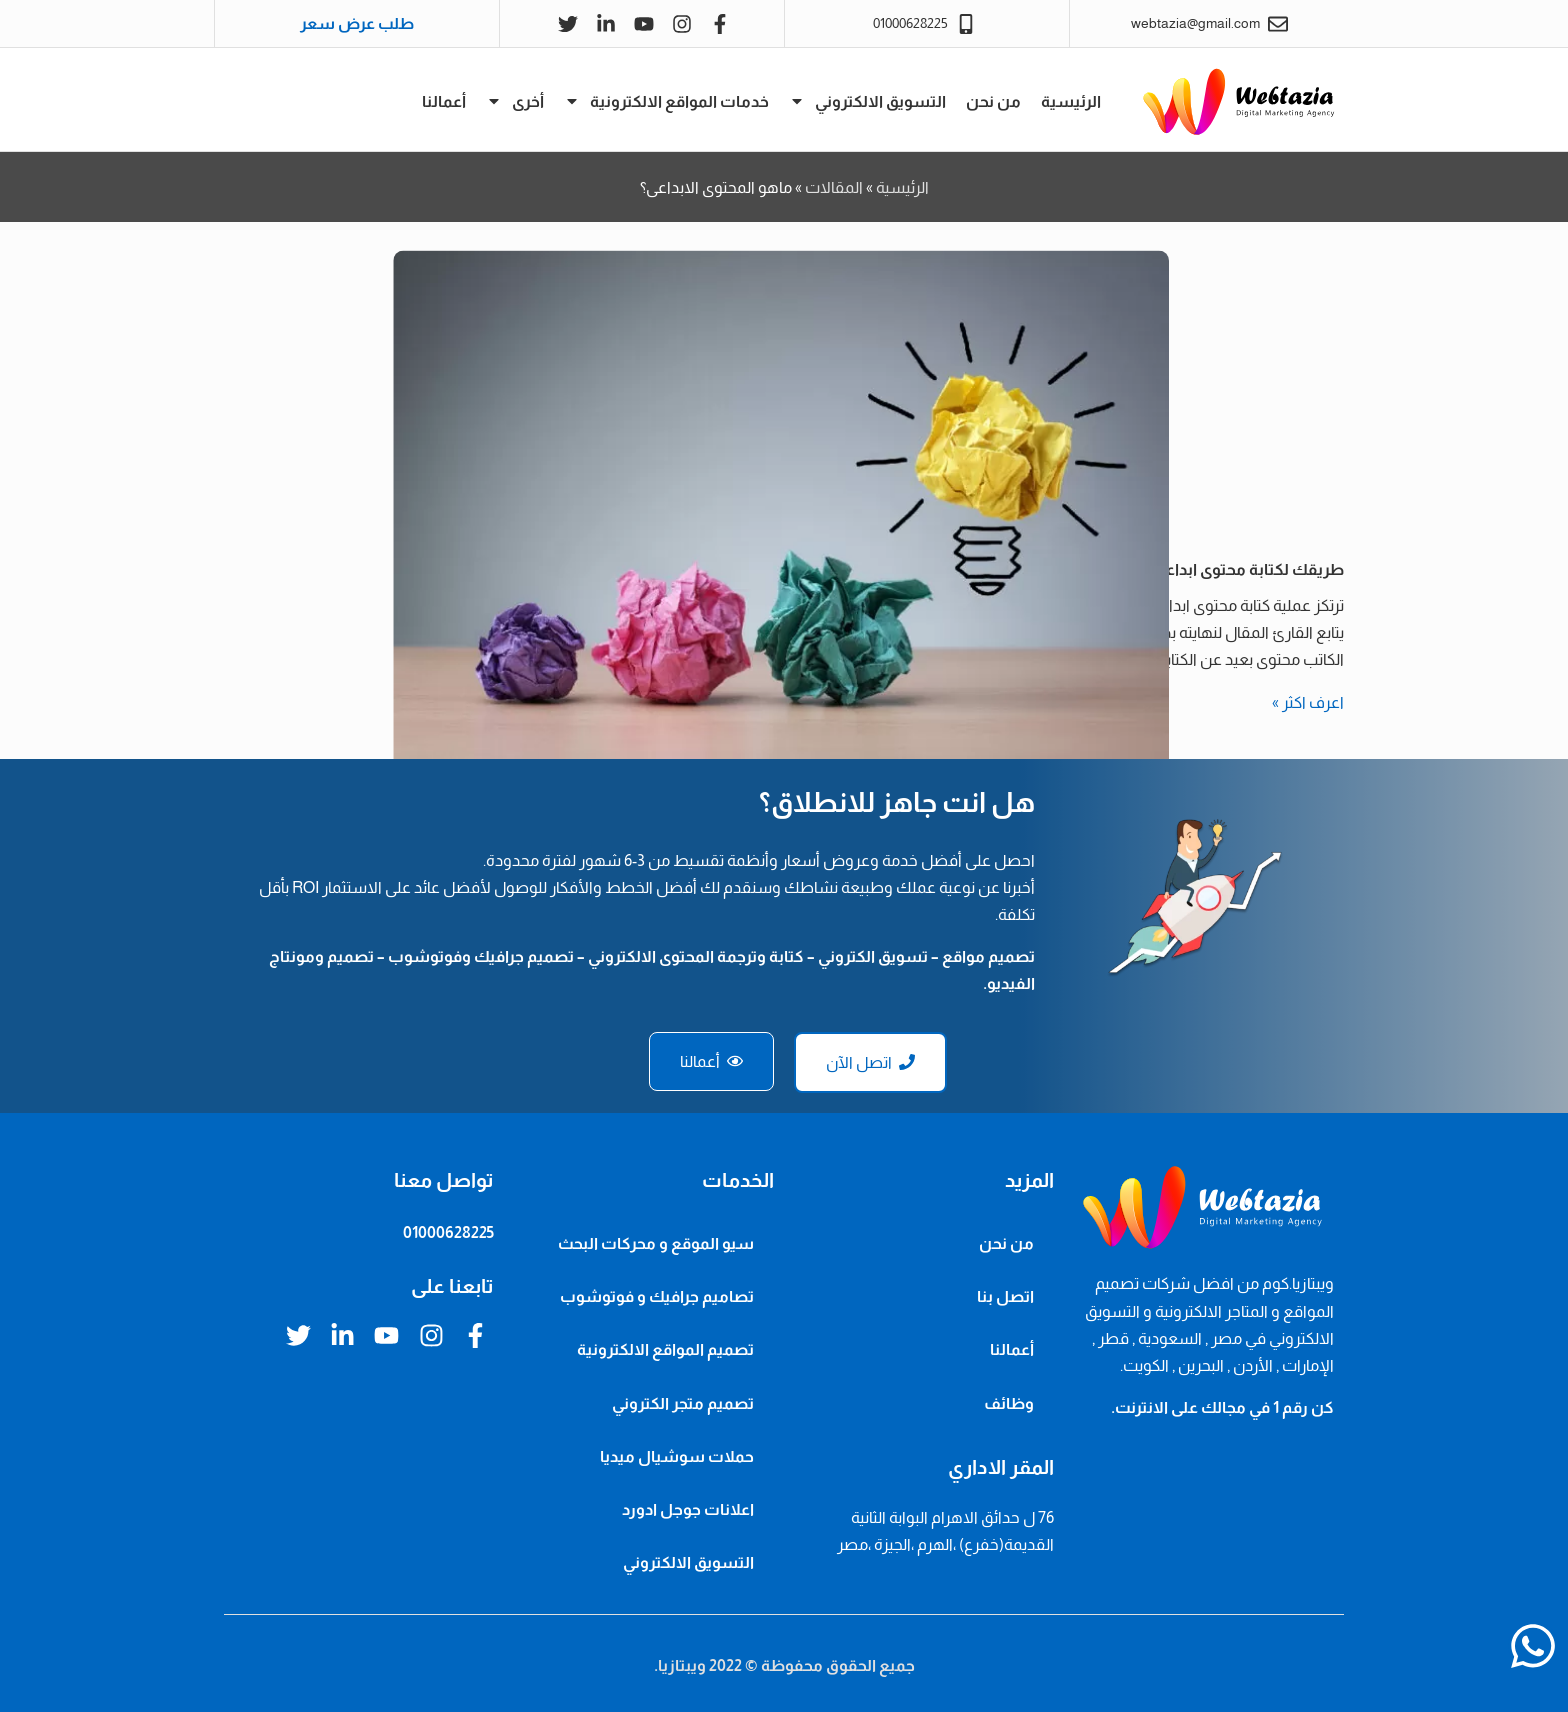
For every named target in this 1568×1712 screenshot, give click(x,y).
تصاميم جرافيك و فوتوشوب (657, 1296)
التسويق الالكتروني (867, 101)
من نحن (993, 101)
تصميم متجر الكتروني (683, 1403)
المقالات (834, 187)
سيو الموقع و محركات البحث (656, 1243)
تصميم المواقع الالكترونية (665, 1349)
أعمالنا (444, 101)
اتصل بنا (1005, 1296)
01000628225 (448, 1232)
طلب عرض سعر (357, 23)
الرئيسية (1071, 101)
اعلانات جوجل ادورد (688, 1509)
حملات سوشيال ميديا (677, 1456)
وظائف (1009, 1403)
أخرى (515, 101)
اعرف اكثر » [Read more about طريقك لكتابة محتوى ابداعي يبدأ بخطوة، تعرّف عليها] (1308, 702)
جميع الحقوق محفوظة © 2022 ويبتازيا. (784, 1665)
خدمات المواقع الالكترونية (666, 101)
